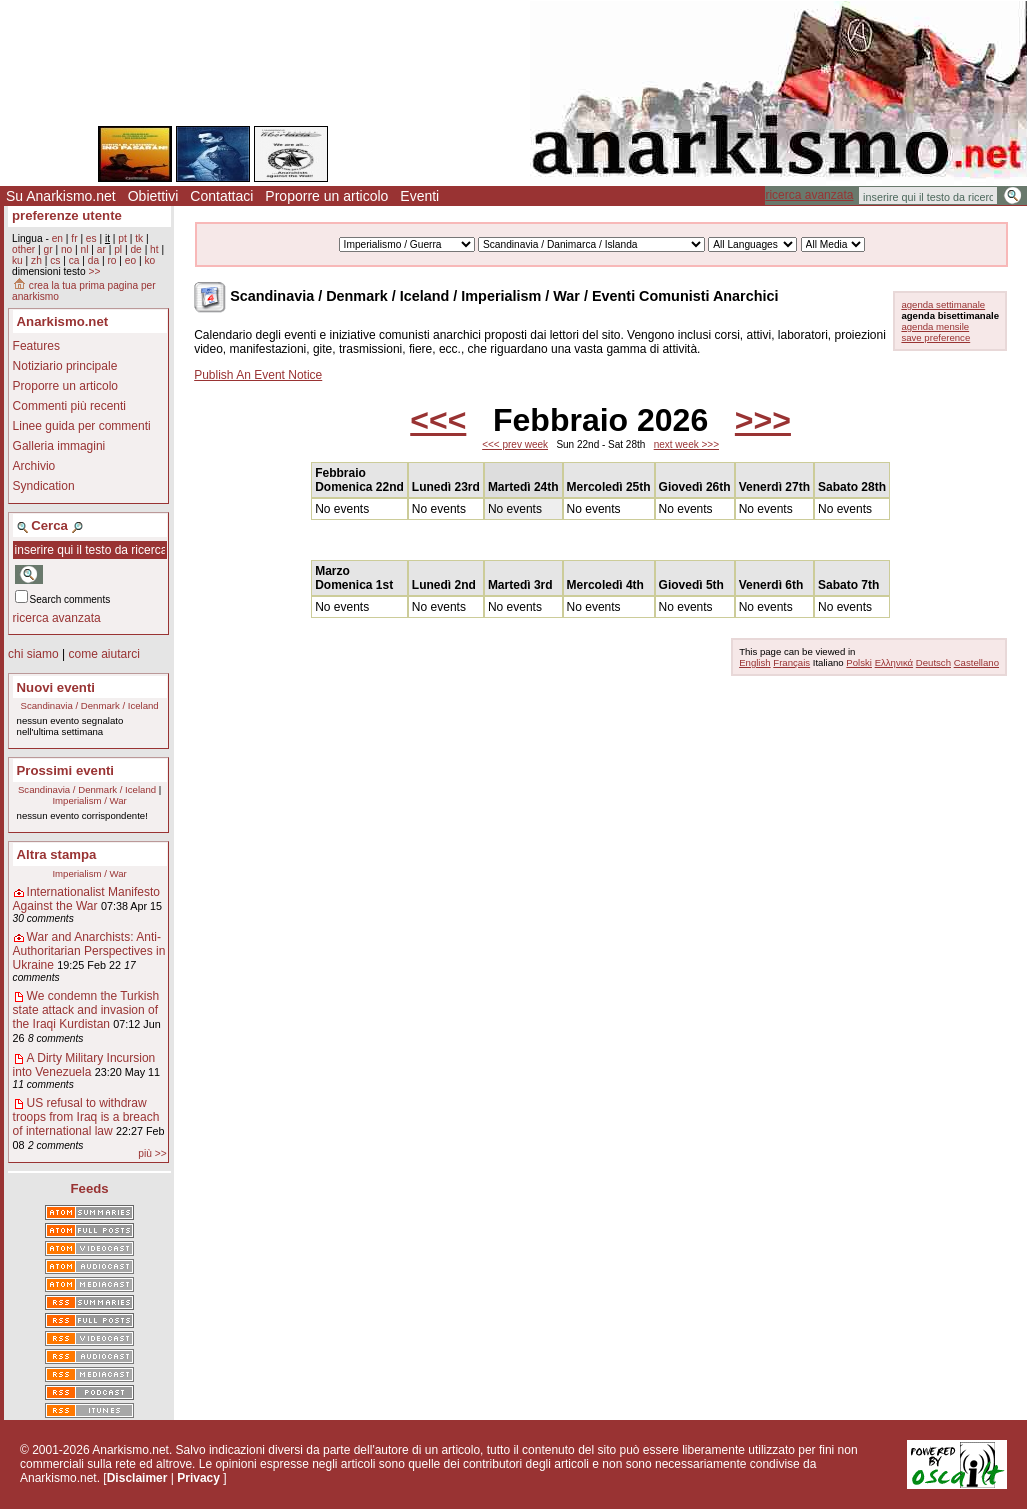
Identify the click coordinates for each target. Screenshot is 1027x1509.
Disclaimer (137, 1478)
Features (36, 346)
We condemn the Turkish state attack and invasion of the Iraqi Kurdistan (86, 1010)
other (23, 249)
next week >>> (686, 444)
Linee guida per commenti (82, 426)
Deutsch (933, 662)
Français (791, 662)
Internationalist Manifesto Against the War (86, 899)
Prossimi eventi (65, 770)
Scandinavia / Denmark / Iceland (90, 705)
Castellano (976, 662)
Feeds (90, 1188)
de (135, 249)
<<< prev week (515, 444)
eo (130, 260)
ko (149, 260)
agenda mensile (935, 326)
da (93, 260)
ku (17, 260)
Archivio (34, 466)
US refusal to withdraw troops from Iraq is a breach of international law (86, 1117)
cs (55, 260)
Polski (859, 662)
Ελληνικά (894, 662)
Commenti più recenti (69, 406)
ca (74, 260)
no (66, 249)
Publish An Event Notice (258, 375)
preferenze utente (67, 215)
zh (36, 260)
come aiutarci (103, 654)
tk (139, 238)
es (91, 238)
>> (94, 271)
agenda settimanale (943, 304)
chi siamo (33, 654)
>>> (763, 420)
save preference (935, 337)
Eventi (419, 196)
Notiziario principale (65, 366)
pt (122, 238)
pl (118, 249)
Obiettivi (153, 196)
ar (101, 249)
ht (154, 249)
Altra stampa (57, 854)
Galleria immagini (59, 446)
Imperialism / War (89, 800)
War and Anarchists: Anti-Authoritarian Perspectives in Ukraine (89, 951)
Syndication (44, 486)
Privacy (198, 1478)
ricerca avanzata (809, 195)
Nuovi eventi (56, 687)
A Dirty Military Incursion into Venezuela (84, 1065)
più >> (152, 1153)
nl (85, 249)
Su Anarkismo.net (61, 196)
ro (111, 260)
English (754, 662)
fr (74, 238)
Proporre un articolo (326, 196)
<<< (438, 420)
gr (48, 249)
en (57, 238)
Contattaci (221, 196)
